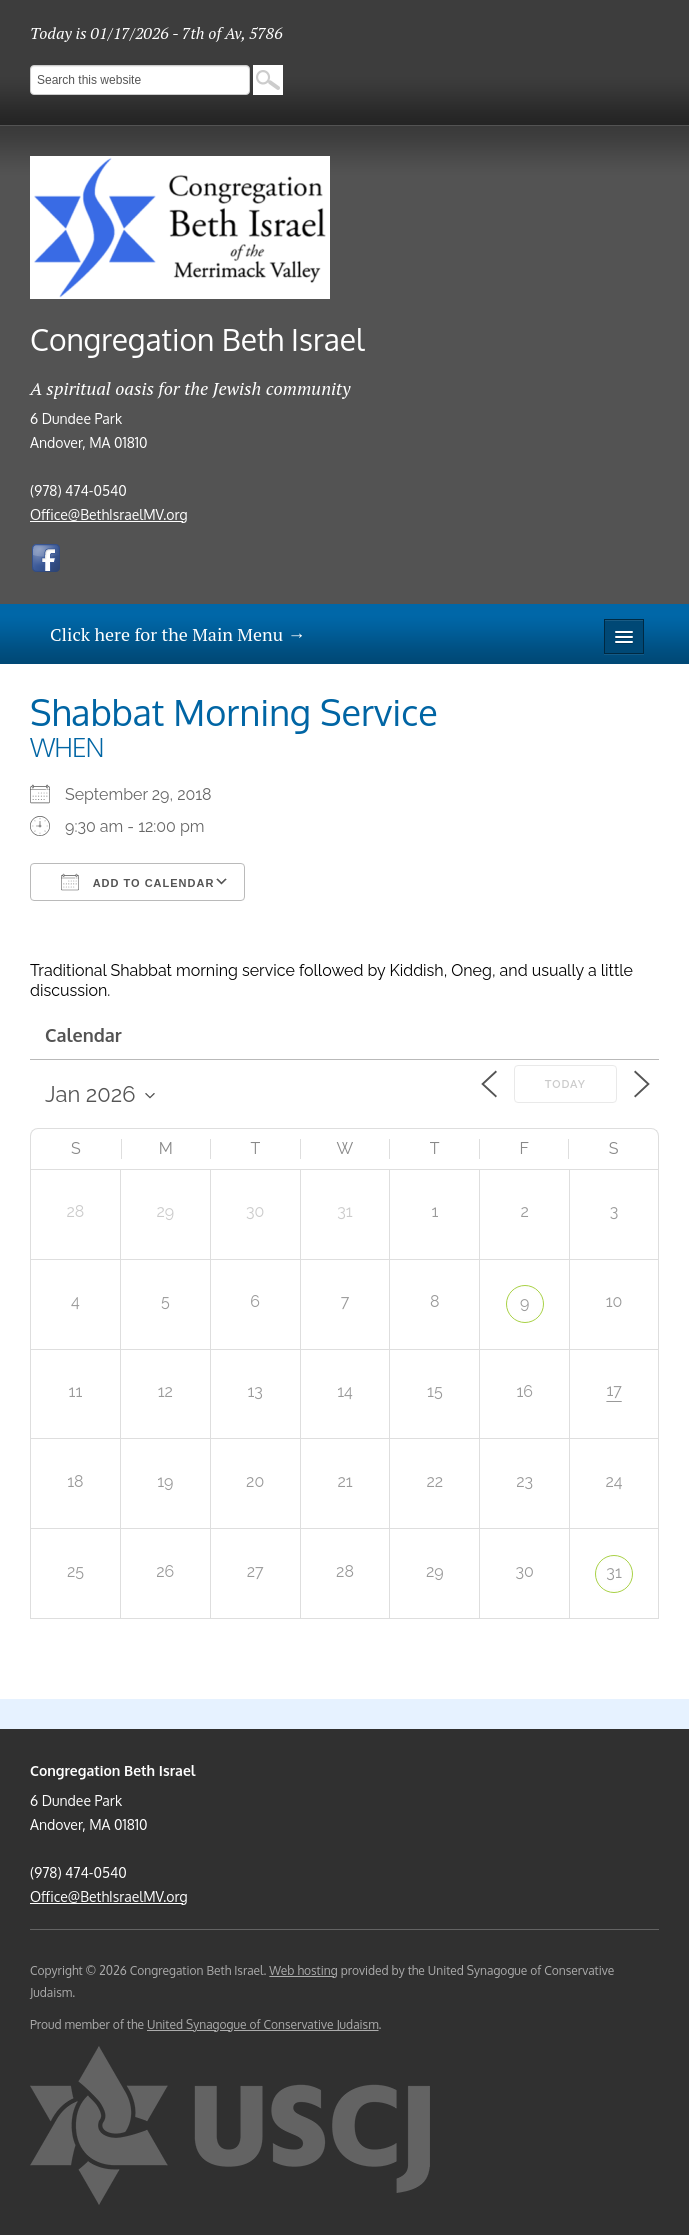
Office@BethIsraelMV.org (109, 514)
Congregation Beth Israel (197, 339)
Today (565, 1084)
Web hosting (303, 1970)
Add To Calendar (137, 882)
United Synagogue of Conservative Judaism (263, 2024)
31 (613, 1572)
